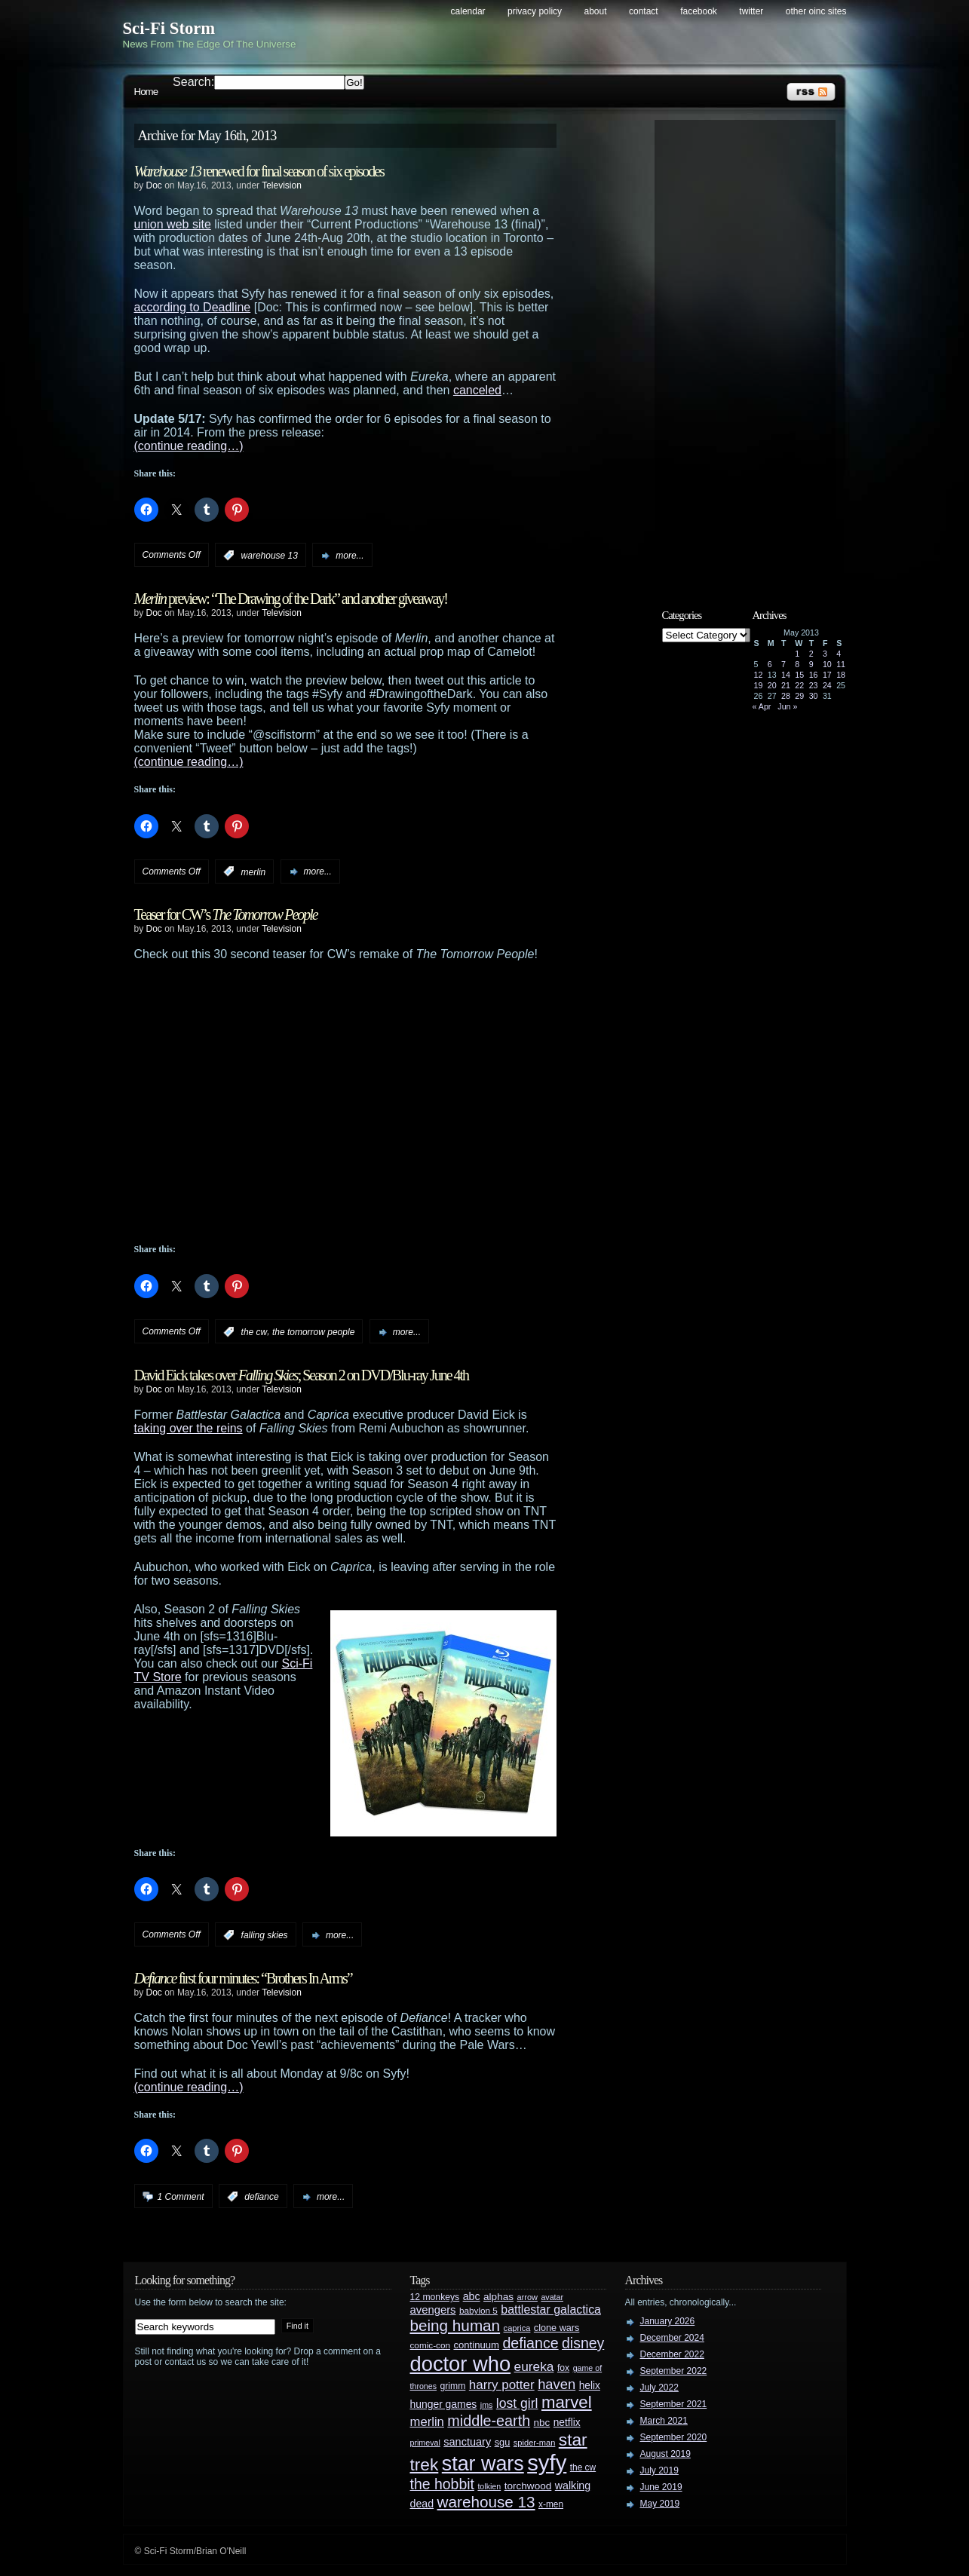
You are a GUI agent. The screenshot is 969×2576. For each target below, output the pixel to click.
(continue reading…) (189, 446)
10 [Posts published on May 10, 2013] (827, 664)
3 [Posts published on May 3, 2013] (825, 653)
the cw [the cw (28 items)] (583, 2467)
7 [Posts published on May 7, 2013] (783, 664)
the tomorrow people (313, 1332)
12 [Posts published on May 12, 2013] (758, 674)
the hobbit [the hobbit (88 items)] (442, 2484)
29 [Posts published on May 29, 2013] (799, 695)
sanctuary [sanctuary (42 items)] (467, 2442)
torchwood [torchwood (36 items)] (528, 2486)
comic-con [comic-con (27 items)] (430, 2345)
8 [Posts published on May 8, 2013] (797, 664)
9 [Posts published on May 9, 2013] (811, 664)
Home (146, 91)
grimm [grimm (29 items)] (453, 2386)
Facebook (698, 11)
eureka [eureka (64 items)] (534, 2366)
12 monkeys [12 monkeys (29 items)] (435, 2297)
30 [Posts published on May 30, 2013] (813, 695)
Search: (193, 81)
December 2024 (672, 2337)
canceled (477, 390)
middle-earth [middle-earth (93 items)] (488, 2420)
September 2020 (673, 2437)
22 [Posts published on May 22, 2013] (799, 685)
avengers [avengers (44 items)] (433, 2310)
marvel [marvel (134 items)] (566, 2402)
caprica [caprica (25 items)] (517, 2327)
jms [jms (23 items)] (486, 2404)
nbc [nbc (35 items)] (542, 2422)
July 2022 (659, 2387)
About (595, 11)
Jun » (787, 706)
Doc (154, 185)
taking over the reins (188, 1428)
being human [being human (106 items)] (455, 2325)
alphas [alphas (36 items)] (498, 2296)
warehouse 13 (269, 555)
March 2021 (664, 2420)
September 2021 (673, 2404)
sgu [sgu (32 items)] (503, 2442)
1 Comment (181, 2197)
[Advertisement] (752, 352)
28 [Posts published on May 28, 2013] (785, 695)
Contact (643, 11)
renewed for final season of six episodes (259, 171)
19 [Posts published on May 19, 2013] (758, 685)
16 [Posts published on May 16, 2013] (813, 674)
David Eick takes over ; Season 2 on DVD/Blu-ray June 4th (301, 1375)
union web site (172, 224)
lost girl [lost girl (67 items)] (517, 2403)
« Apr (762, 706)
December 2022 (672, 2354)
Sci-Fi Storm (169, 28)
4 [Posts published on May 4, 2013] (838, 653)
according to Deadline (192, 307)
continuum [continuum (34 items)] (476, 2345)
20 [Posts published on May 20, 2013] (772, 685)
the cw (254, 1332)
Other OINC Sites (816, 11)
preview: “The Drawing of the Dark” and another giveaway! (290, 598)
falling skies (264, 1935)
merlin (253, 871)
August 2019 (665, 2454)
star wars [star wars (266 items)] (483, 2463)
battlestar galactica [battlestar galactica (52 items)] (551, 2309)
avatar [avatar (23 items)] (552, 2297)
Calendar (468, 11)
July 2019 (659, 2470)
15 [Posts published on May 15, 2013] (799, 674)
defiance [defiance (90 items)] (530, 2343)
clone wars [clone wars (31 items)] (557, 2328)
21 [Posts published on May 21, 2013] (785, 685)
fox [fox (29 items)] (563, 2368)
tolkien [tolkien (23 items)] (489, 2486)
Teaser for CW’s (225, 914)
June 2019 (661, 2487)
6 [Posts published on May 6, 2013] (770, 664)
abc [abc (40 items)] (471, 2296)
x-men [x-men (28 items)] (550, 2504)
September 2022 (673, 2371)
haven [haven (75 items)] (556, 2384)
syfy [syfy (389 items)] (546, 2462)
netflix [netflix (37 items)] (567, 2422)
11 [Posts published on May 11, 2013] (840, 664)
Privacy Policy (534, 11)
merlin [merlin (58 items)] (427, 2422)
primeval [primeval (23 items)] (425, 2442)
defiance (261, 2197)
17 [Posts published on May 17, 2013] (827, 674)
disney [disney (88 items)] (583, 2343)
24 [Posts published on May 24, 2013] (827, 685)
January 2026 (667, 2321)
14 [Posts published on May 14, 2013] (785, 674)
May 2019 (660, 2503)
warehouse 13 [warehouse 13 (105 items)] (486, 2501)
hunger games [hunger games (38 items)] (443, 2404)
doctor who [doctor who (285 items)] (460, 2363)
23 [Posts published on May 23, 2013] (813, 685)
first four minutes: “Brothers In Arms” (243, 1978)
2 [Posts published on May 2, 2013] (811, 653)
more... (349, 555)
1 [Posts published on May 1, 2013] (797, 653)
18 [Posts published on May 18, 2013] (840, 674)
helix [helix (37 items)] (589, 2385)
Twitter (751, 11)
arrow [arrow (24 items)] (527, 2297)
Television (282, 185)
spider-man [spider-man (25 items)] (535, 2442)
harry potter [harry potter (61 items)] (502, 2385)
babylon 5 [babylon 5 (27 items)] (478, 2310)
